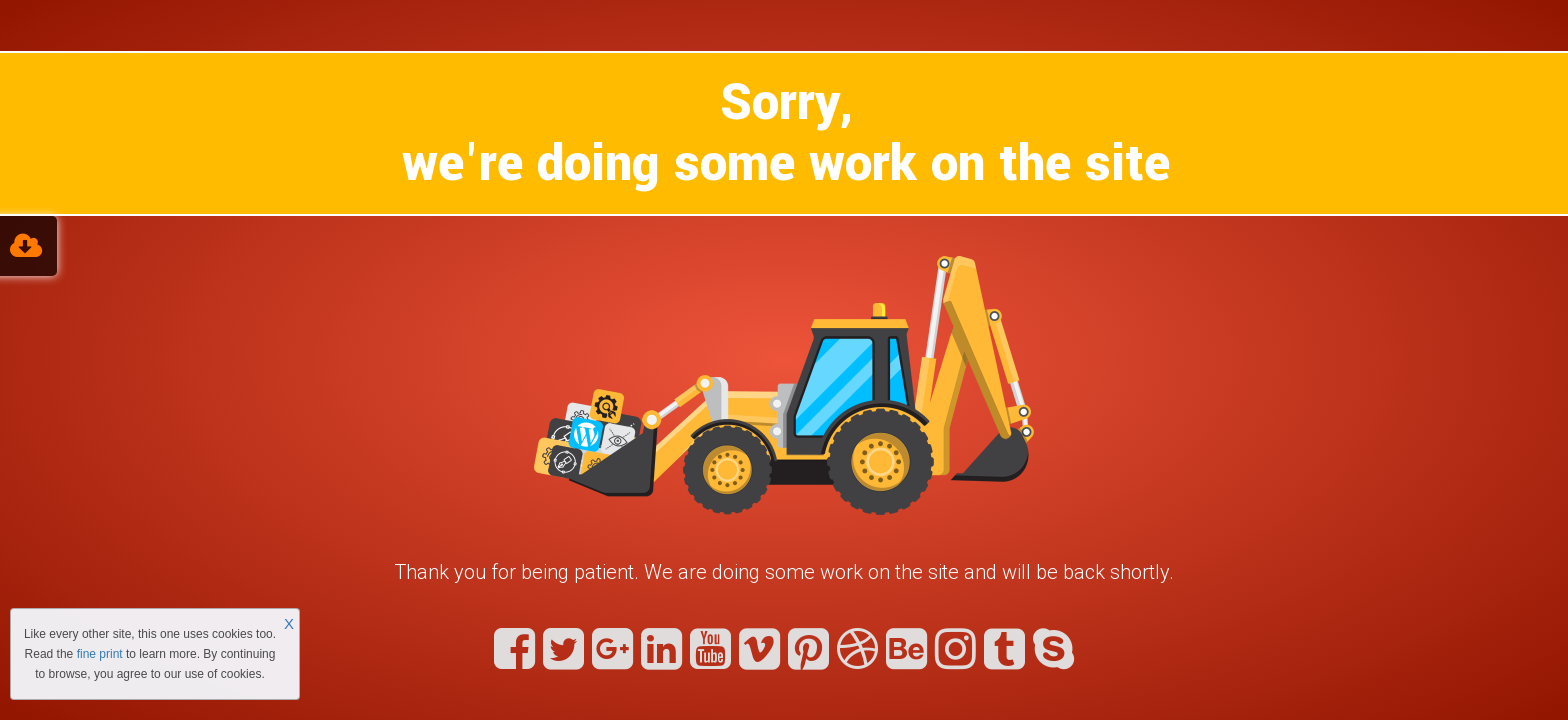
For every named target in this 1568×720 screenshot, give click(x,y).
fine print (100, 654)
